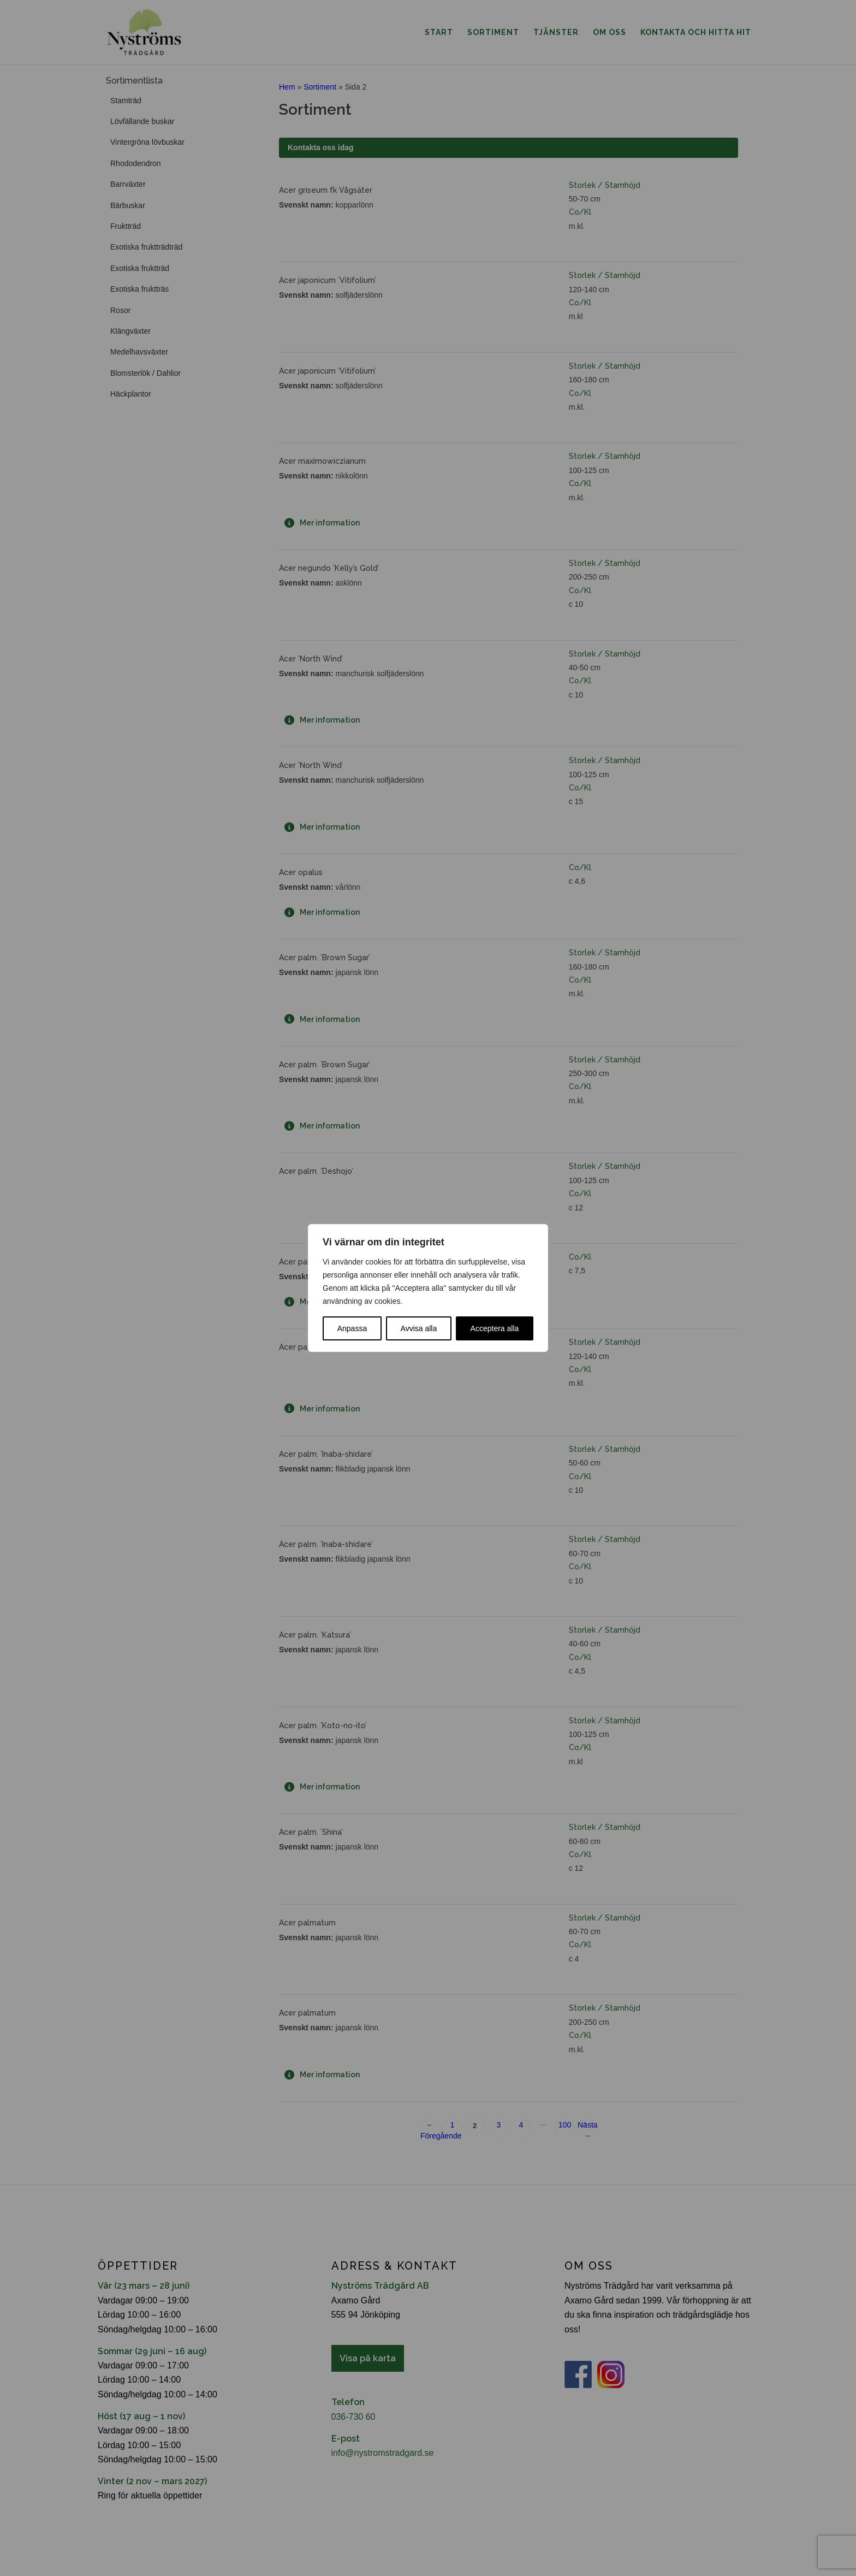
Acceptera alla (495, 1328)
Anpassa (352, 1328)
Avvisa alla (419, 1328)
